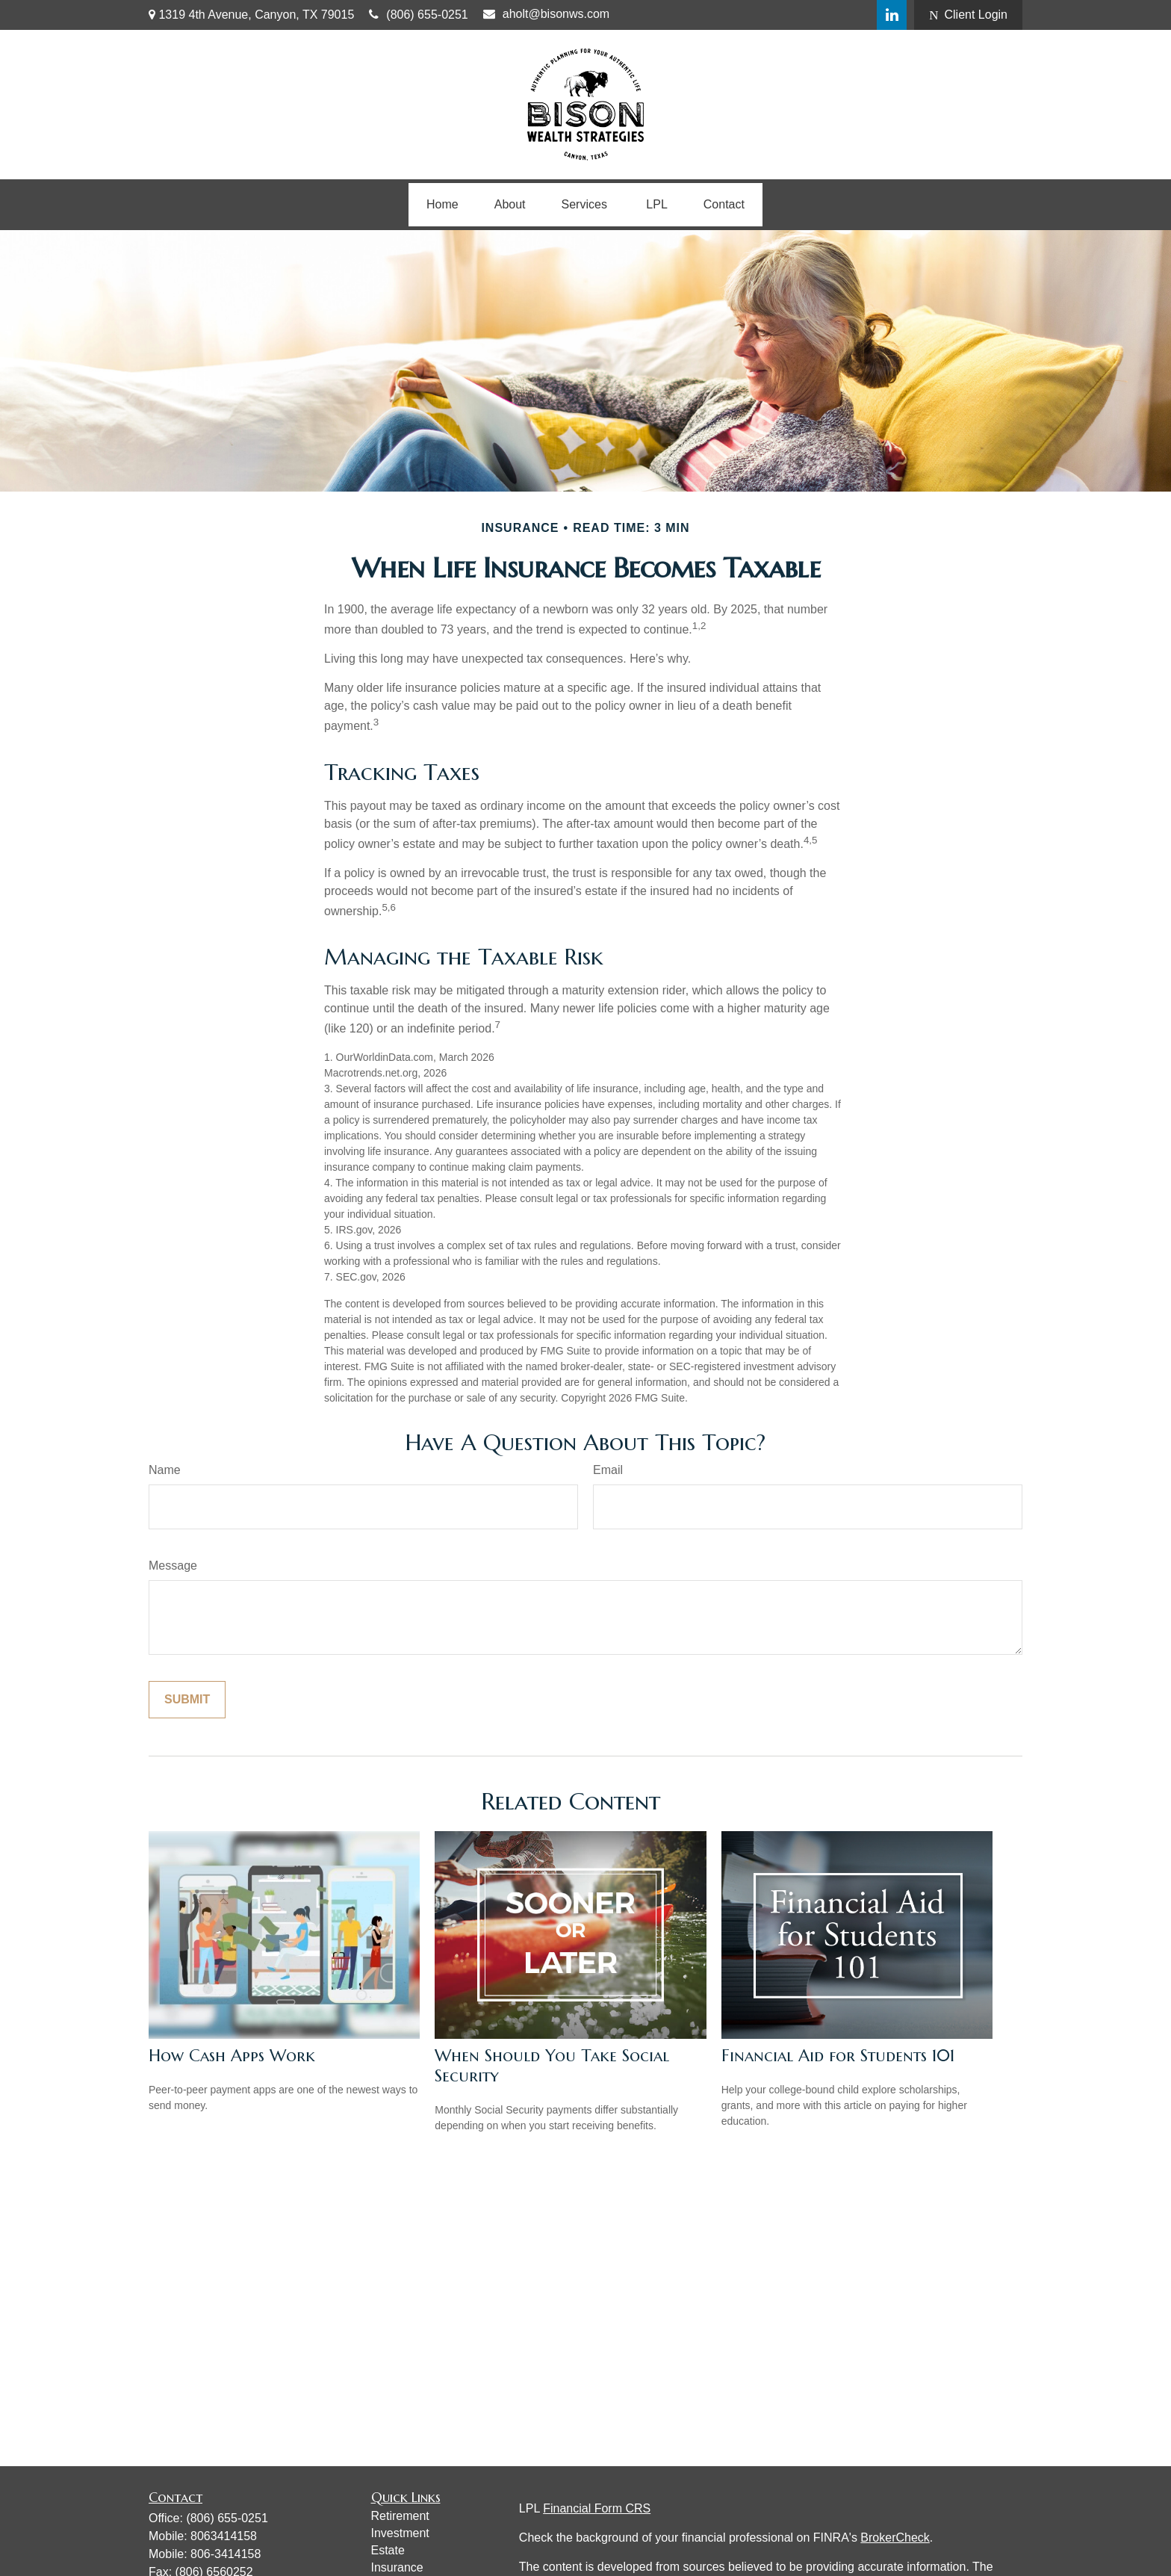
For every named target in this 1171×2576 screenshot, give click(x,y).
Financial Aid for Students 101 (837, 2056)
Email (608, 1470)
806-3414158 (225, 2554)
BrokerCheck (894, 2537)
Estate (388, 2550)
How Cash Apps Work (232, 2056)
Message (173, 1565)
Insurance (397, 2567)
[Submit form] (187, 1699)
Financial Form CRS (596, 2508)
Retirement (400, 2516)
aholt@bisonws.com (546, 13)
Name (165, 1470)
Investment (400, 2533)
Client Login (968, 15)
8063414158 (223, 2536)
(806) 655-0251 (418, 14)
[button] (442, 204)
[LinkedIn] (892, 15)
